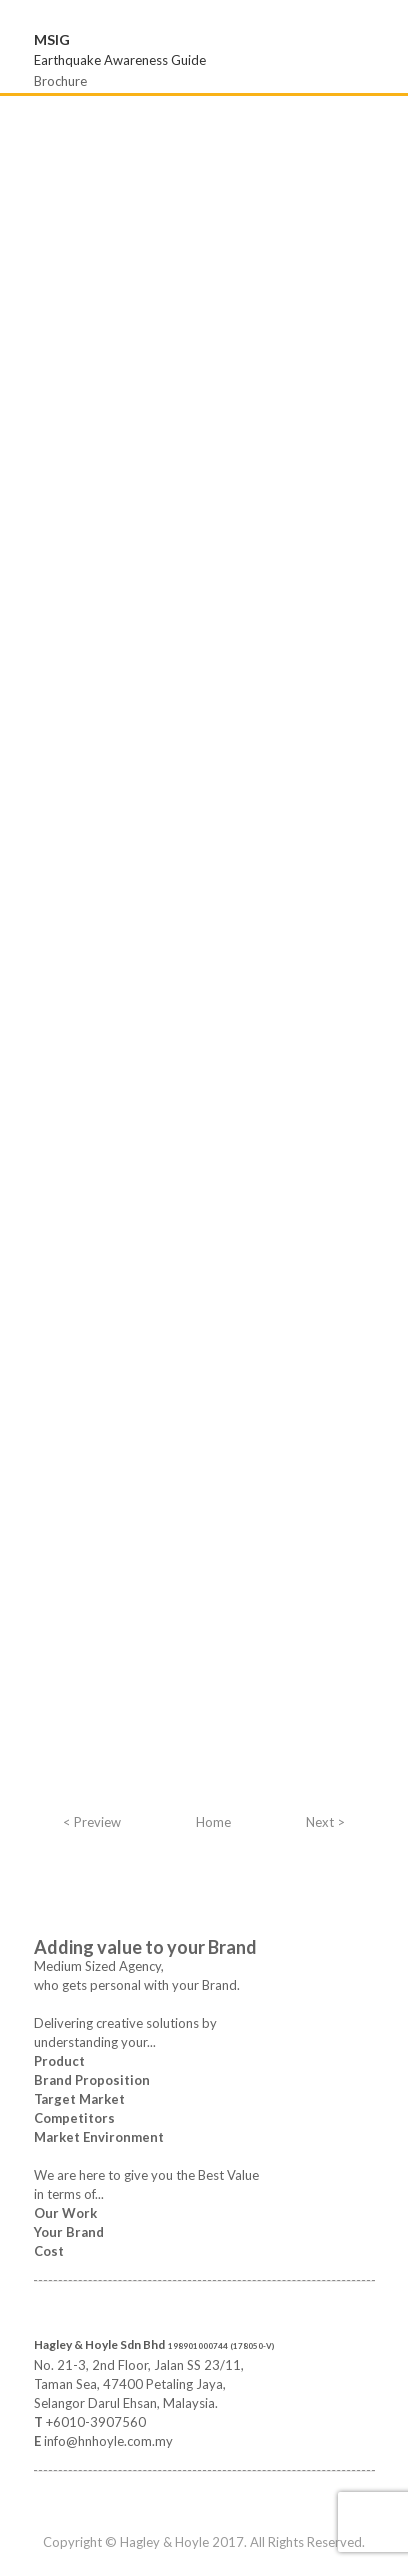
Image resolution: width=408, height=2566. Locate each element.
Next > (325, 1822)
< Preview (92, 1822)
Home (213, 1822)
